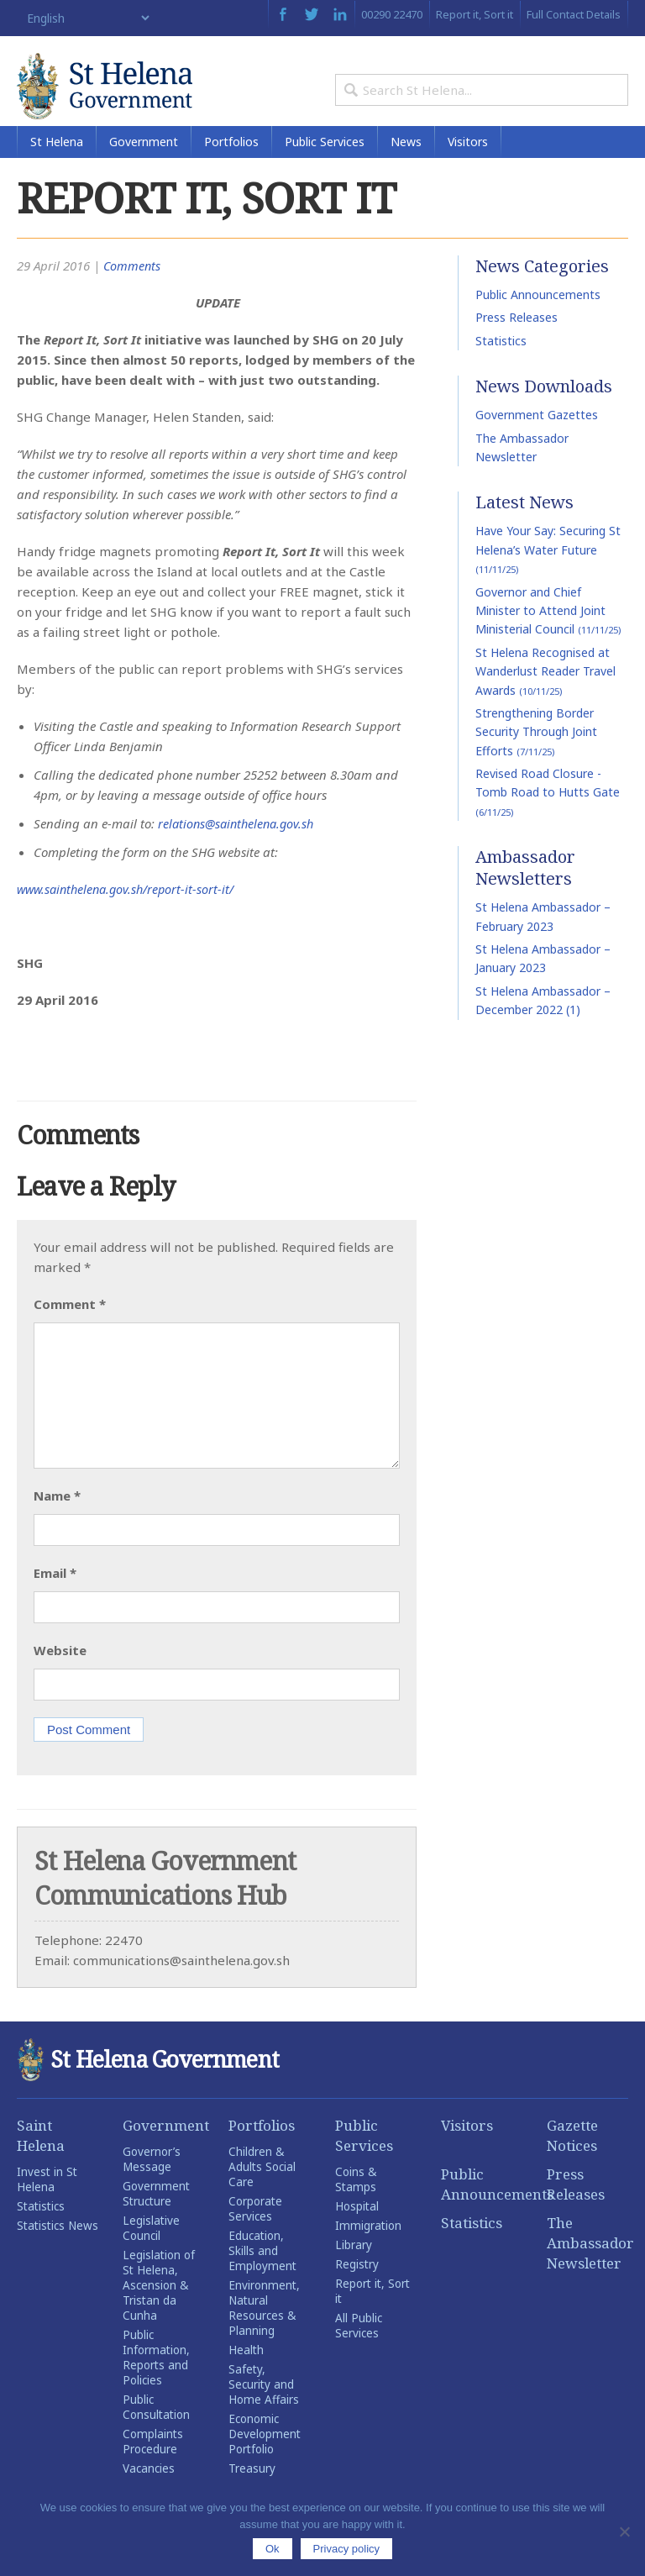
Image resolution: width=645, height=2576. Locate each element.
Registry (357, 2290)
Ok (272, 2548)
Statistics (501, 367)
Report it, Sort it (474, 14)
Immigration (368, 2251)
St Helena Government (126, 94)
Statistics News (57, 2251)
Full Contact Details (574, 14)
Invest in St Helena (47, 2205)
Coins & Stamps (355, 2205)
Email (55, 1598)
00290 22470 (391, 14)
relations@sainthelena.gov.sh (240, 849)
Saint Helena (41, 2161)
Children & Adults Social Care (262, 2193)
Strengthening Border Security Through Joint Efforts (536, 758)
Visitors (468, 168)
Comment (70, 1330)
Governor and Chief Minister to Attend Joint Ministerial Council (548, 637)
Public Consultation (156, 2433)
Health (246, 2376)
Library (353, 2271)
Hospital (357, 2232)
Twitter (311, 14)
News (406, 168)
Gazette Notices (572, 2161)
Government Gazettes (536, 441)
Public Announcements (537, 321)
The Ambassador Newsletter (587, 2269)
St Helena (56, 168)
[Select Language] (84, 18)
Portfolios (231, 168)
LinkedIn (340, 14)
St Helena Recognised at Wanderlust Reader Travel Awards (545, 697)
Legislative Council (151, 2254)
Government (143, 168)
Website (60, 1676)
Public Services (324, 168)
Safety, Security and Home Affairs (263, 2410)
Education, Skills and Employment (262, 2277)
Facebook (282, 14)
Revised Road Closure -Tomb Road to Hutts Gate (547, 817)
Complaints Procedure (153, 2467)
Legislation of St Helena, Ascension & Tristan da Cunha (159, 2311)
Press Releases (516, 344)
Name (57, 1521)
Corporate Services (255, 2235)
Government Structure (156, 2220)
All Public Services (358, 2352)
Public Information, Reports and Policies (156, 2383)
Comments (132, 291)
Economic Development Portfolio (264, 2460)
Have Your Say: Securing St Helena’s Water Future (548, 575)
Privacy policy (346, 2548)
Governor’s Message (152, 2185)
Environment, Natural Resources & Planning (264, 2334)
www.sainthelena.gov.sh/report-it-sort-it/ (130, 915)
